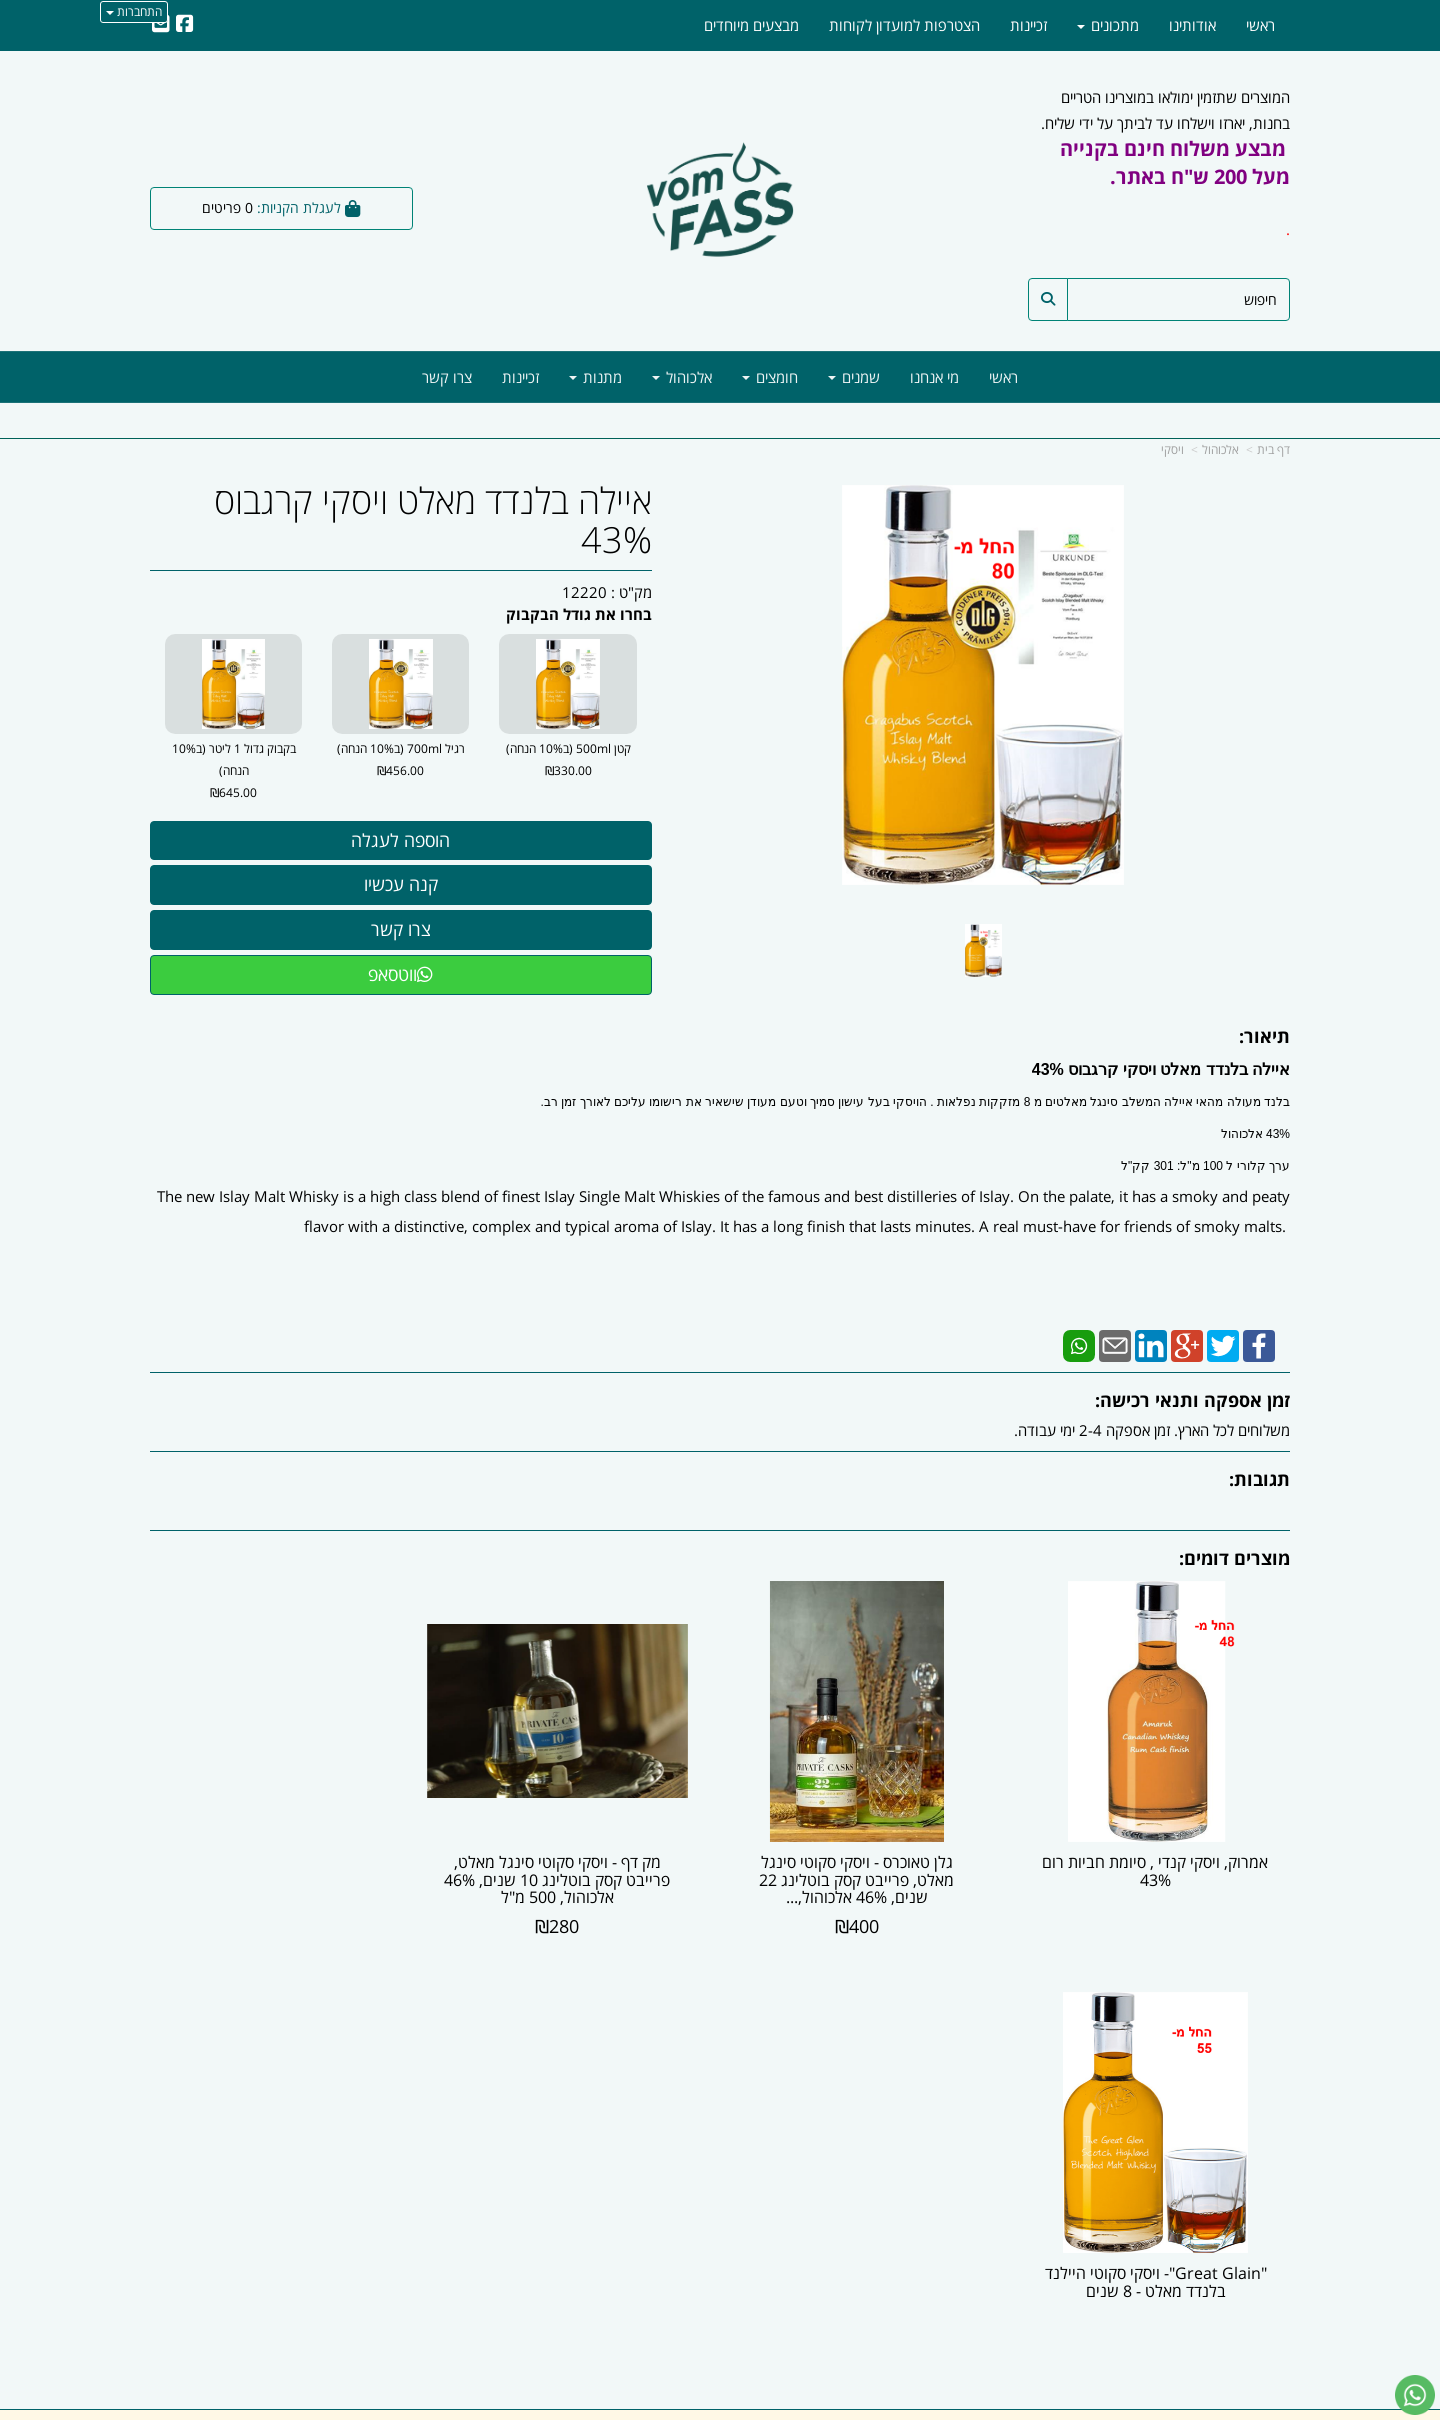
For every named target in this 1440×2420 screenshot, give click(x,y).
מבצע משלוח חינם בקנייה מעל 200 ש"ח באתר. (1175, 162)
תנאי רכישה (964, 2126)
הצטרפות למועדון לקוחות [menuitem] (904, 25)
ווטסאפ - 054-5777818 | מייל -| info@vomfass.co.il (720, 2330)
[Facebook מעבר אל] (1266, 2270)
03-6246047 (915, 2105)
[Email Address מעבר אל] (1208, 2270)
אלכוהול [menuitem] (682, 377)
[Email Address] (161, 25)
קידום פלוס (691, 2406)
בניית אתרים (640, 2406)
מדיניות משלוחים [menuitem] (1240, 2191)
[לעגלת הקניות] (281, 208)
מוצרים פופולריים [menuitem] (1240, 2083)
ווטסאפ (400, 974)
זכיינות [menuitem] (520, 377)
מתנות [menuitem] (595, 377)
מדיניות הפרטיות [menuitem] (1241, 2169)
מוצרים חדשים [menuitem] (1248, 2105)
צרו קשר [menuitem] (447, 377)
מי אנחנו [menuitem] (934, 377)
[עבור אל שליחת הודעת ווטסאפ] (1415, 2395)
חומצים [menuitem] (770, 377)
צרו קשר (680, 2062)
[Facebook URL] (185, 25)
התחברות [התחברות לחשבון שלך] (134, 11)
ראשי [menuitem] (1003, 377)
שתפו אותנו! (614, 2062)
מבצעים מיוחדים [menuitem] (751, 25)
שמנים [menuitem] (854, 377)
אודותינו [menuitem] (1192, 25)
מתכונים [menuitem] (1108, 25)
